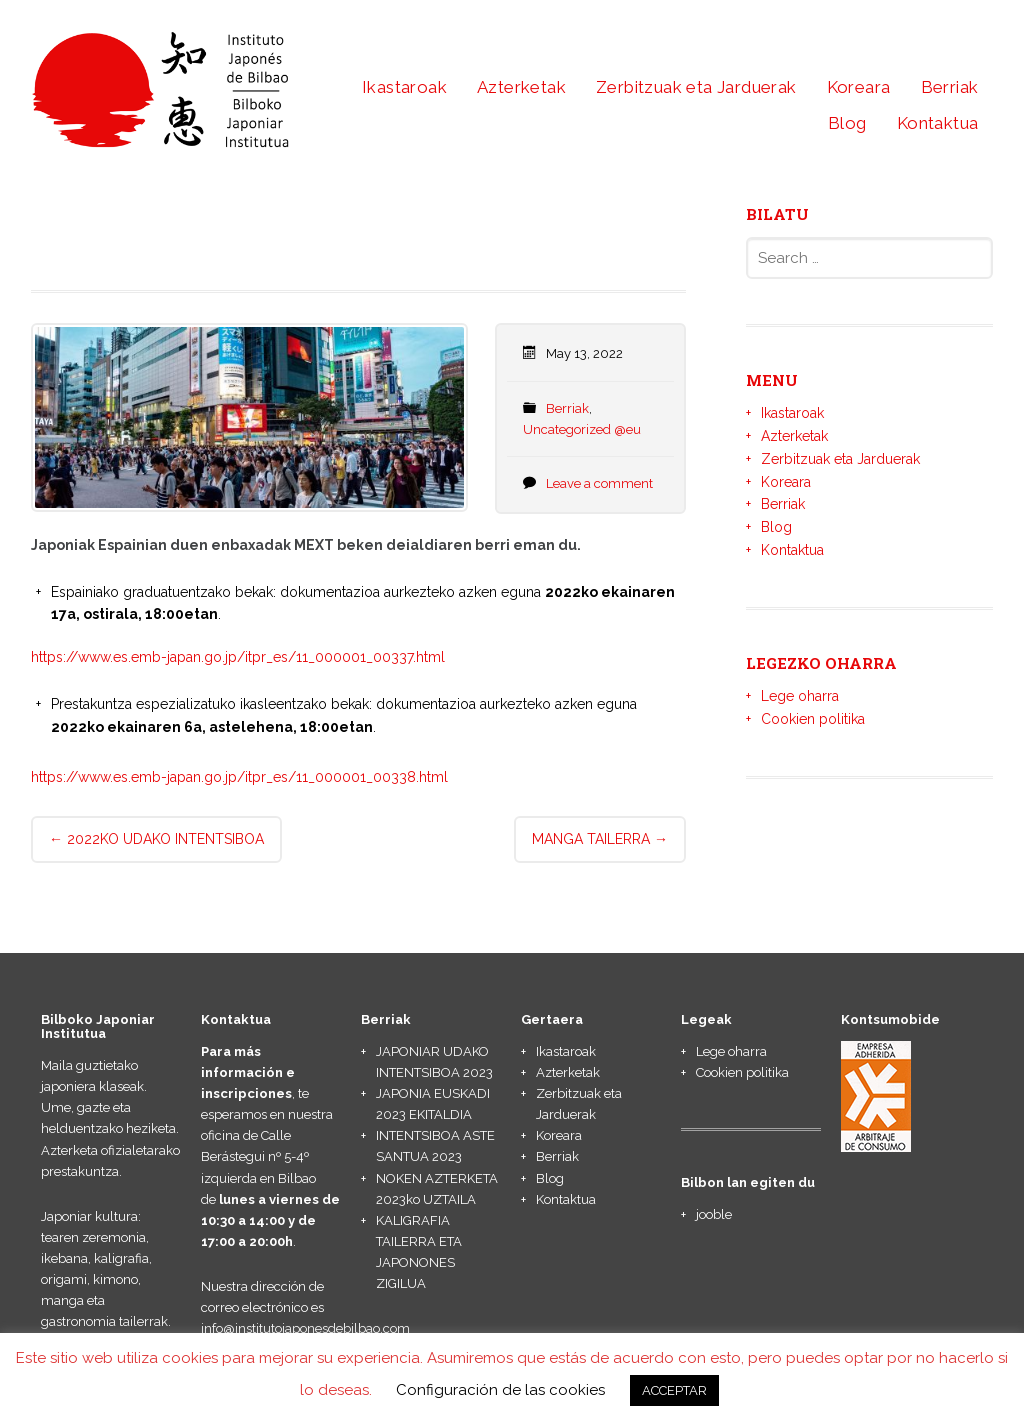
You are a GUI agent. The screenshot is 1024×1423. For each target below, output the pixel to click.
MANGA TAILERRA (600, 839)
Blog (847, 123)
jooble (714, 1214)
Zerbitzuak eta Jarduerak (696, 87)
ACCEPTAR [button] (674, 1390)
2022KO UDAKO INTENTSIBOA (156, 839)
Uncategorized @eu (582, 429)
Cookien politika (813, 719)
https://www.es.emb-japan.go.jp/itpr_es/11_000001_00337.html (238, 657)
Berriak (950, 87)
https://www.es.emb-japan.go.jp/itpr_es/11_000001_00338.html (239, 777)
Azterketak (521, 87)
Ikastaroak (404, 87)
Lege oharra (800, 696)
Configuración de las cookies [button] (500, 1390)
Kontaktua (938, 123)
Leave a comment (599, 483)
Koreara (859, 87)
